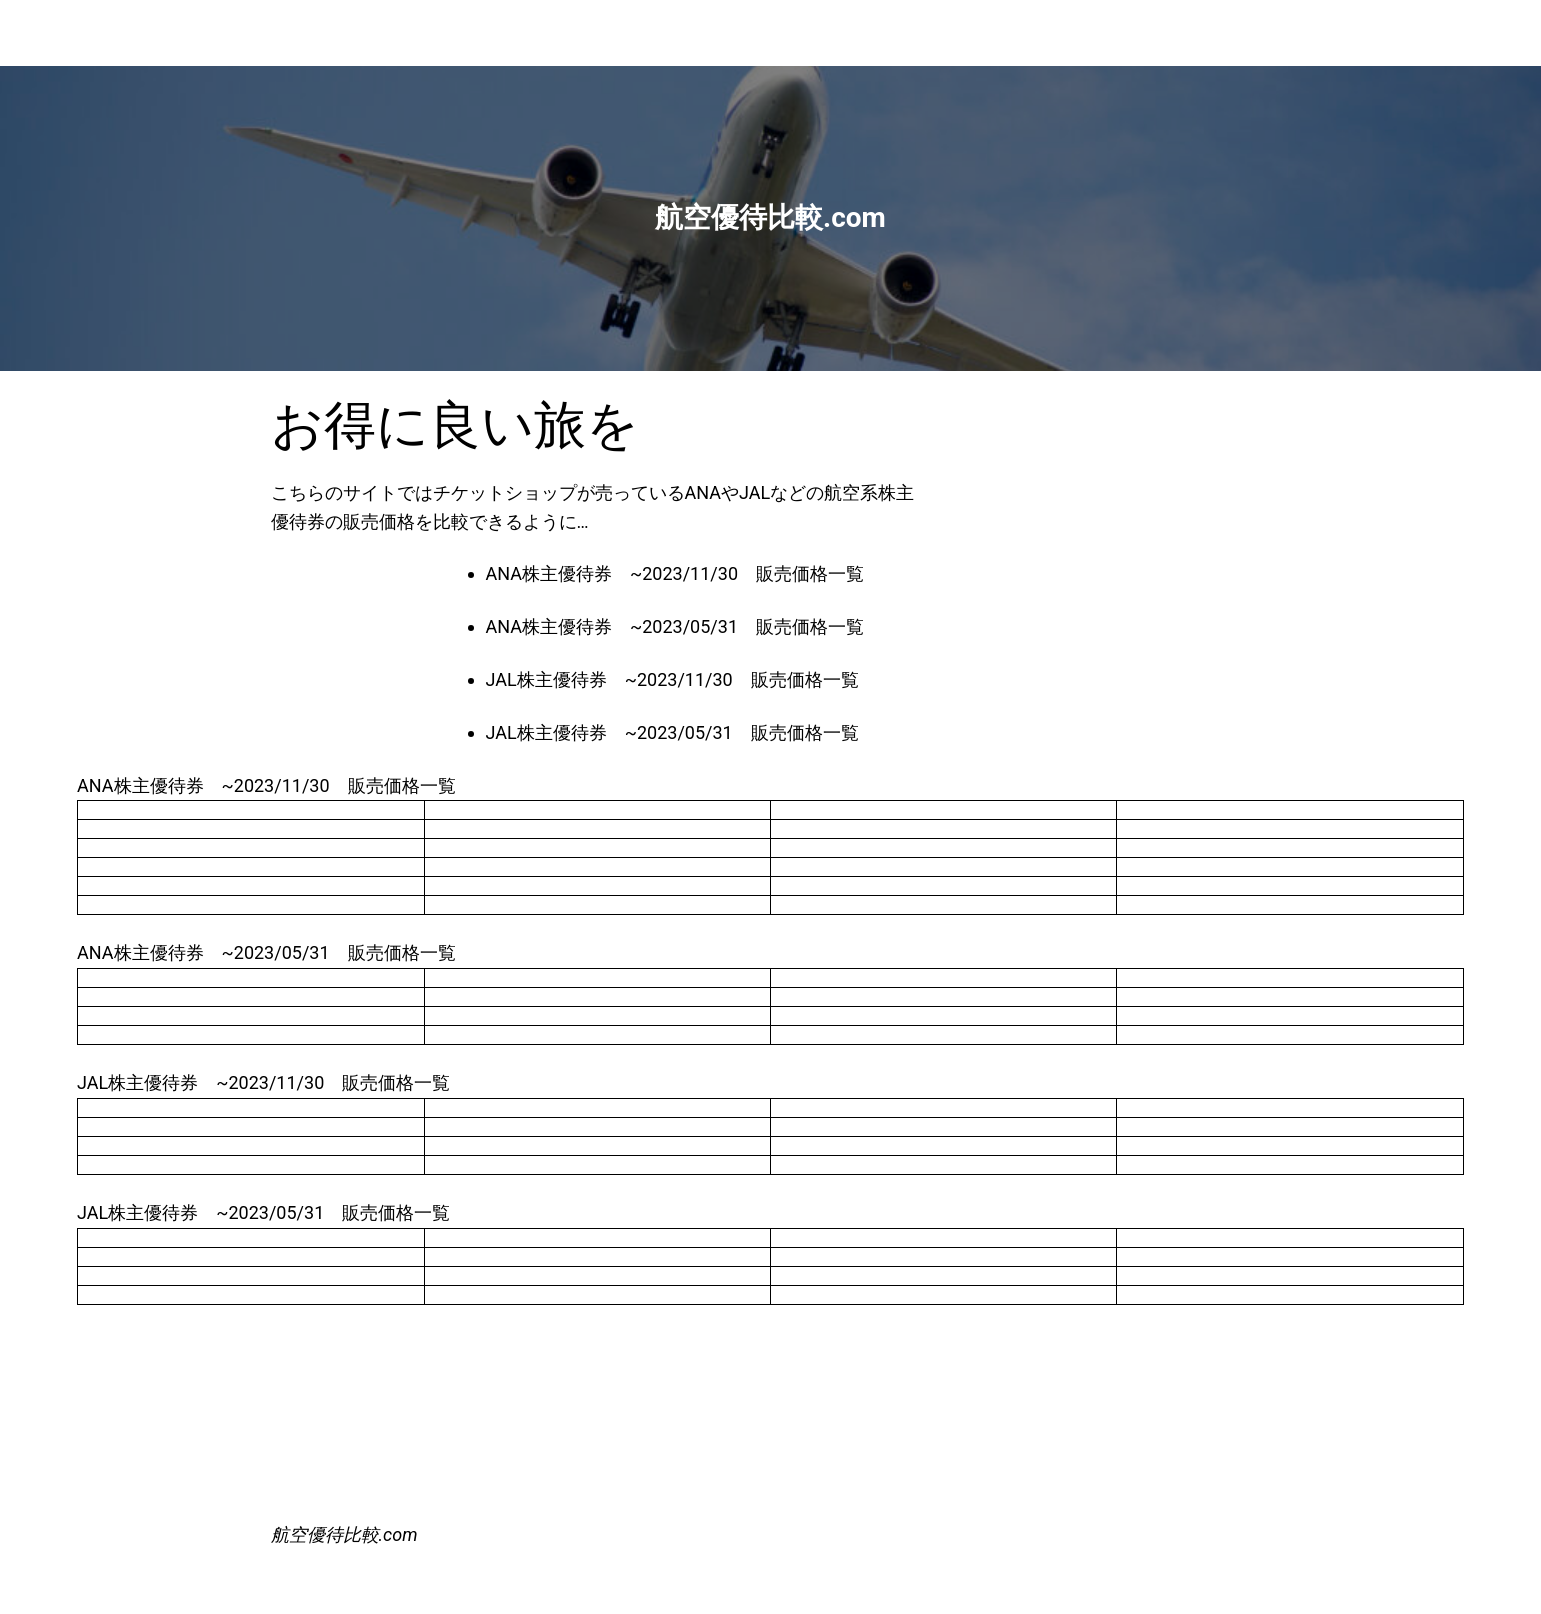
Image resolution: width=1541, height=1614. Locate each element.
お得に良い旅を (455, 425)
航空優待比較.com (344, 1534)
